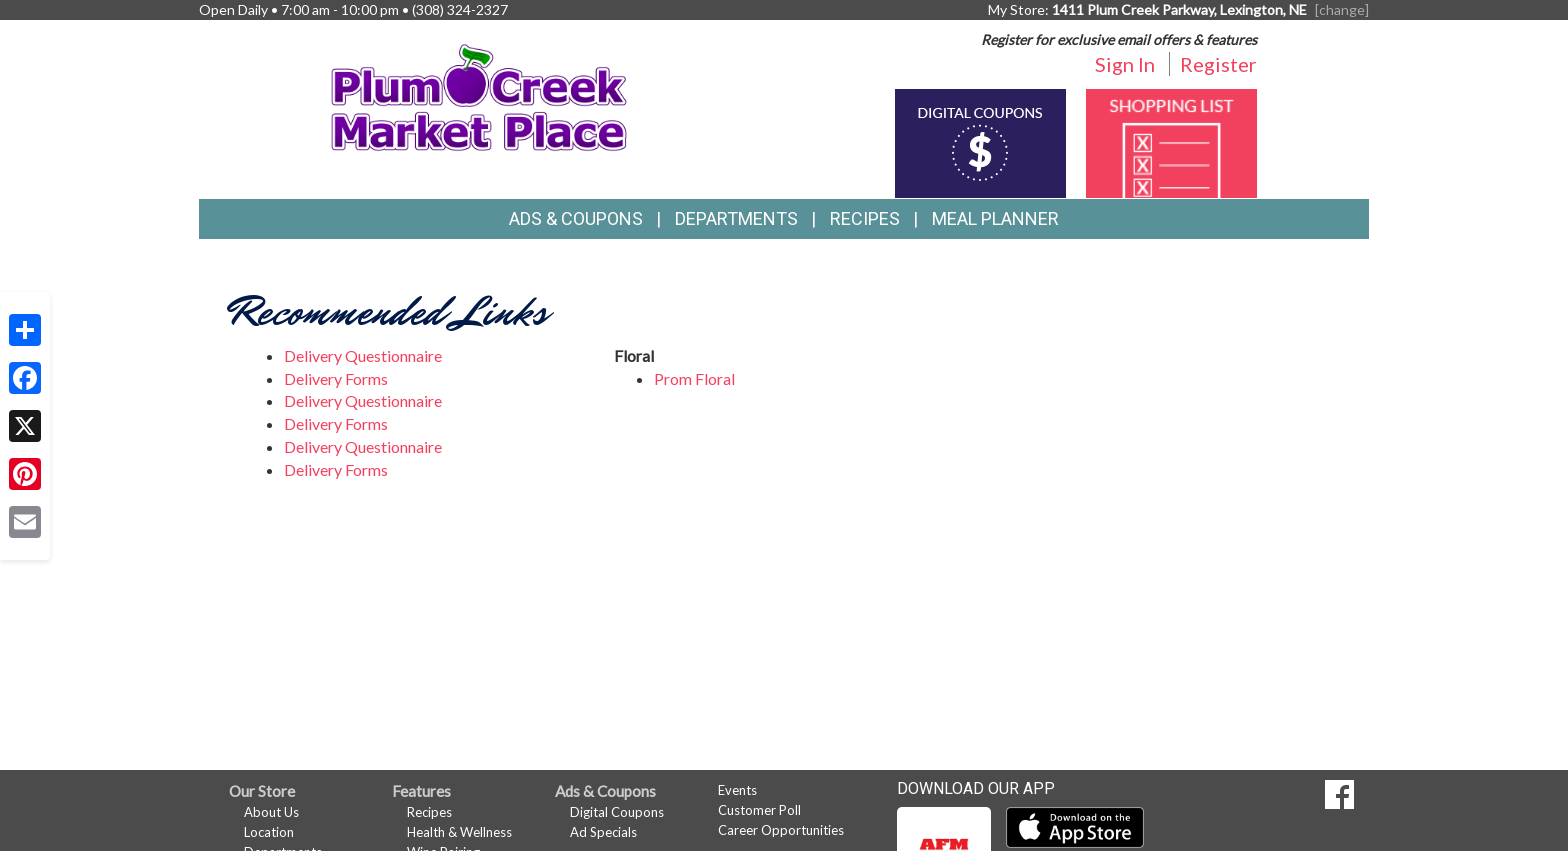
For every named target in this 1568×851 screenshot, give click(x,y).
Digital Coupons (617, 812)
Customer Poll (759, 810)
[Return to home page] (479, 95)
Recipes (865, 218)
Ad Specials (603, 832)
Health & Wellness (459, 832)
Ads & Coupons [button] (576, 218)
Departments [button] (736, 218)
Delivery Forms (336, 378)
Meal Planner (995, 218)
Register (1218, 64)
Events (737, 790)
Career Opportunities (781, 830)
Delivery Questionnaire (363, 355)
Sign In (1125, 64)
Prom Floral (694, 378)
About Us (271, 812)
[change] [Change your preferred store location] (1342, 9)
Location (269, 832)
